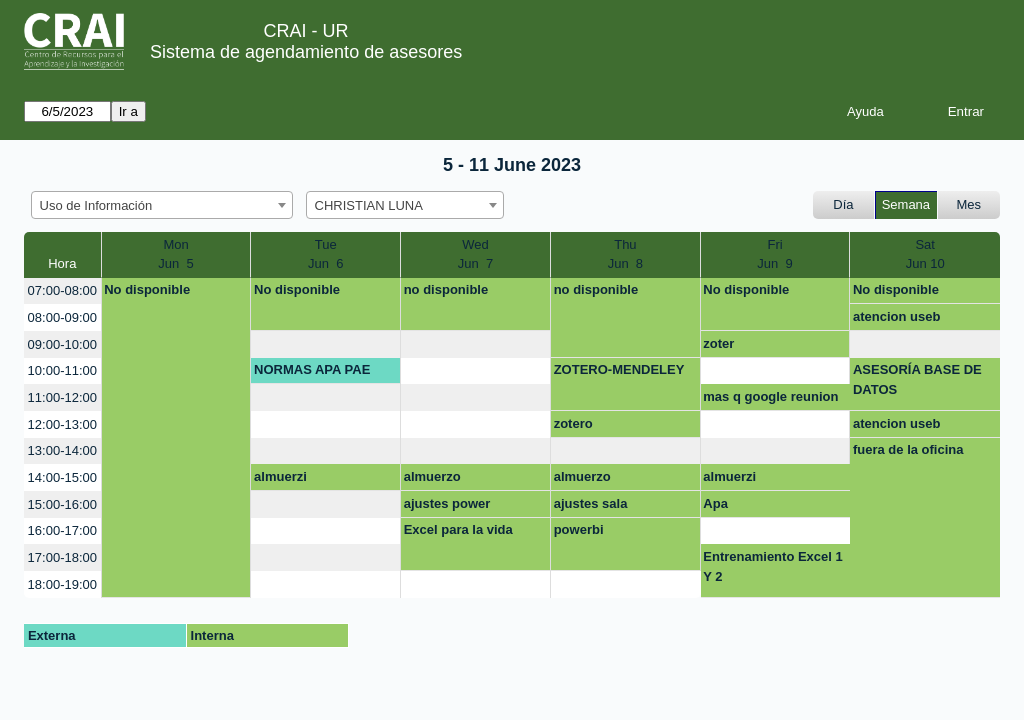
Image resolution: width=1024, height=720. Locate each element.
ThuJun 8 (625, 254)
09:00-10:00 (62, 344)
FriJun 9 (774, 254)
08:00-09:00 (62, 317)
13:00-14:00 (62, 450)
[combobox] (162, 205)
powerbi (579, 529)
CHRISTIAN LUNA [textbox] (369, 205)
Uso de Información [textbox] (96, 205)
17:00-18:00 (62, 557)
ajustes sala (591, 503)
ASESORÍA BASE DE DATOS (917, 379)
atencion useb (896, 316)
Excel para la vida (458, 529)
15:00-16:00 (62, 504)
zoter (718, 343)
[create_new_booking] (325, 344)
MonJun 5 (175, 254)
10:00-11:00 (62, 370)
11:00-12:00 (62, 397)
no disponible (446, 289)
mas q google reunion (770, 396)
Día (843, 204)
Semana (906, 204)
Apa (715, 503)
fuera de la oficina (908, 449)
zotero (573, 423)
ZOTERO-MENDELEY (619, 369)
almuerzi (280, 476)
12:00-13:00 (62, 424)
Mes (969, 204)
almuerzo (432, 476)
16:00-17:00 (62, 530)
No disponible (147, 289)
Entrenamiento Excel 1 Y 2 (772, 566)
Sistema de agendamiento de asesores (306, 52)
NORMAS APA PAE (312, 369)
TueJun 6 (325, 254)
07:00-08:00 (62, 290)
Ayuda (865, 111)
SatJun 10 (925, 254)
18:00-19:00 (62, 584)
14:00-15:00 (62, 477)
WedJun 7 (475, 254)
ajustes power (447, 503)
